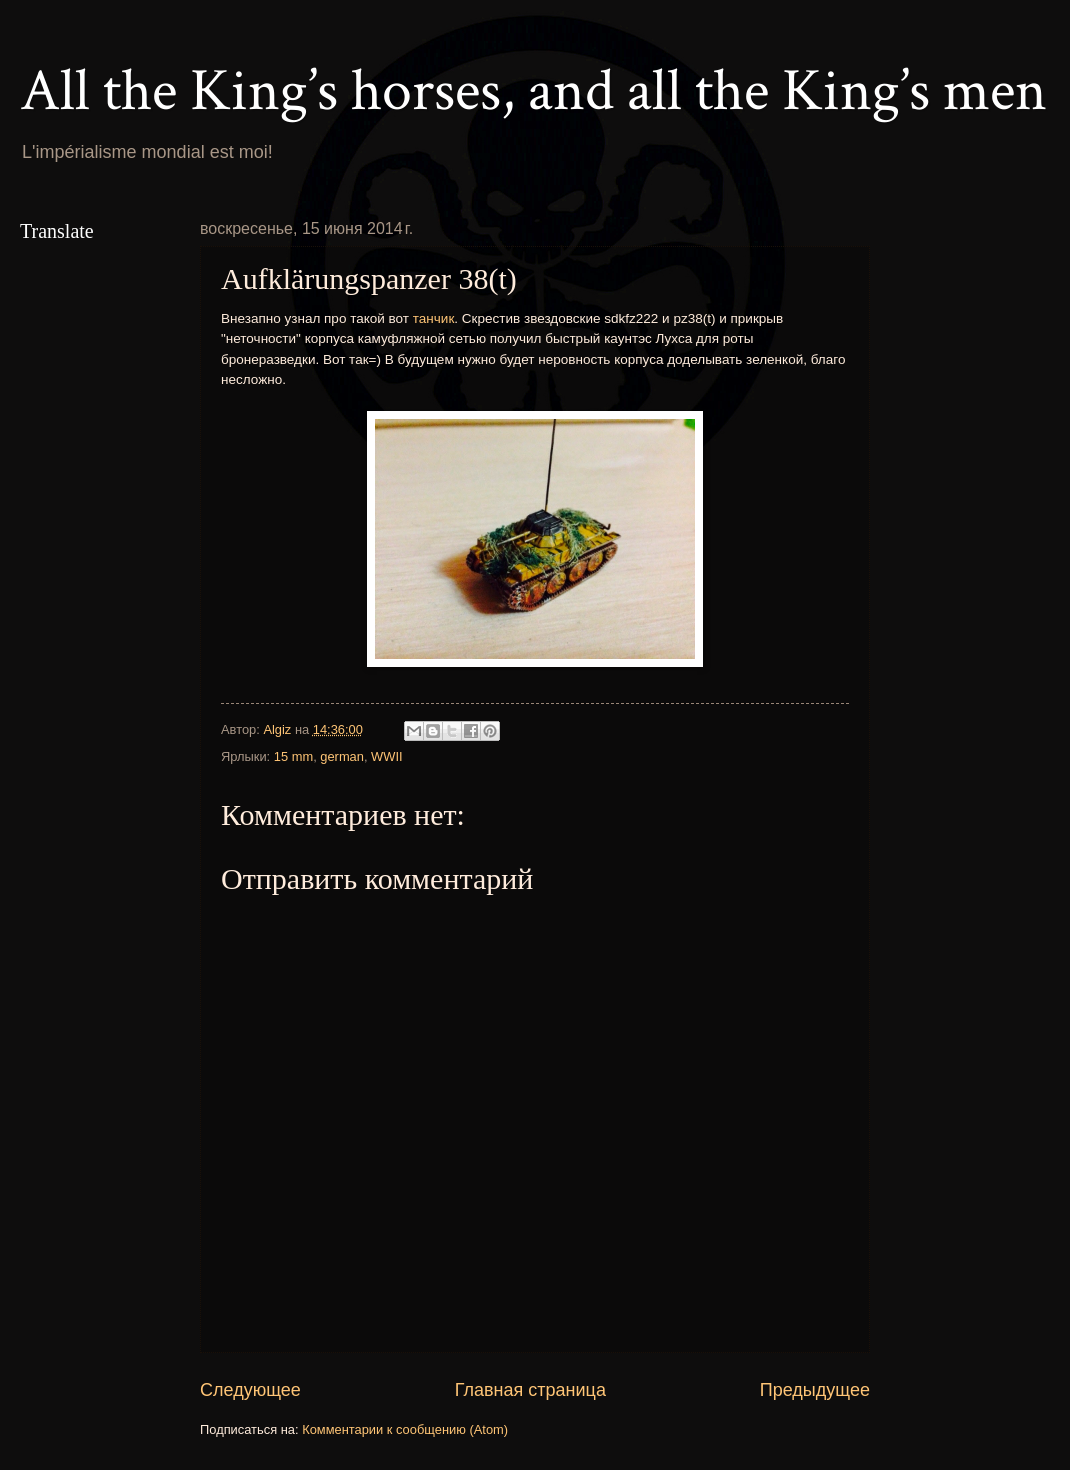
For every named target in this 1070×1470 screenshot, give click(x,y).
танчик (434, 318)
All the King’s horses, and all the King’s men (533, 91)
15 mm (293, 756)
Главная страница (530, 1390)
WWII (386, 756)
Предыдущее (815, 1390)
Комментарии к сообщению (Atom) (405, 1429)
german (342, 756)
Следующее (250, 1390)
